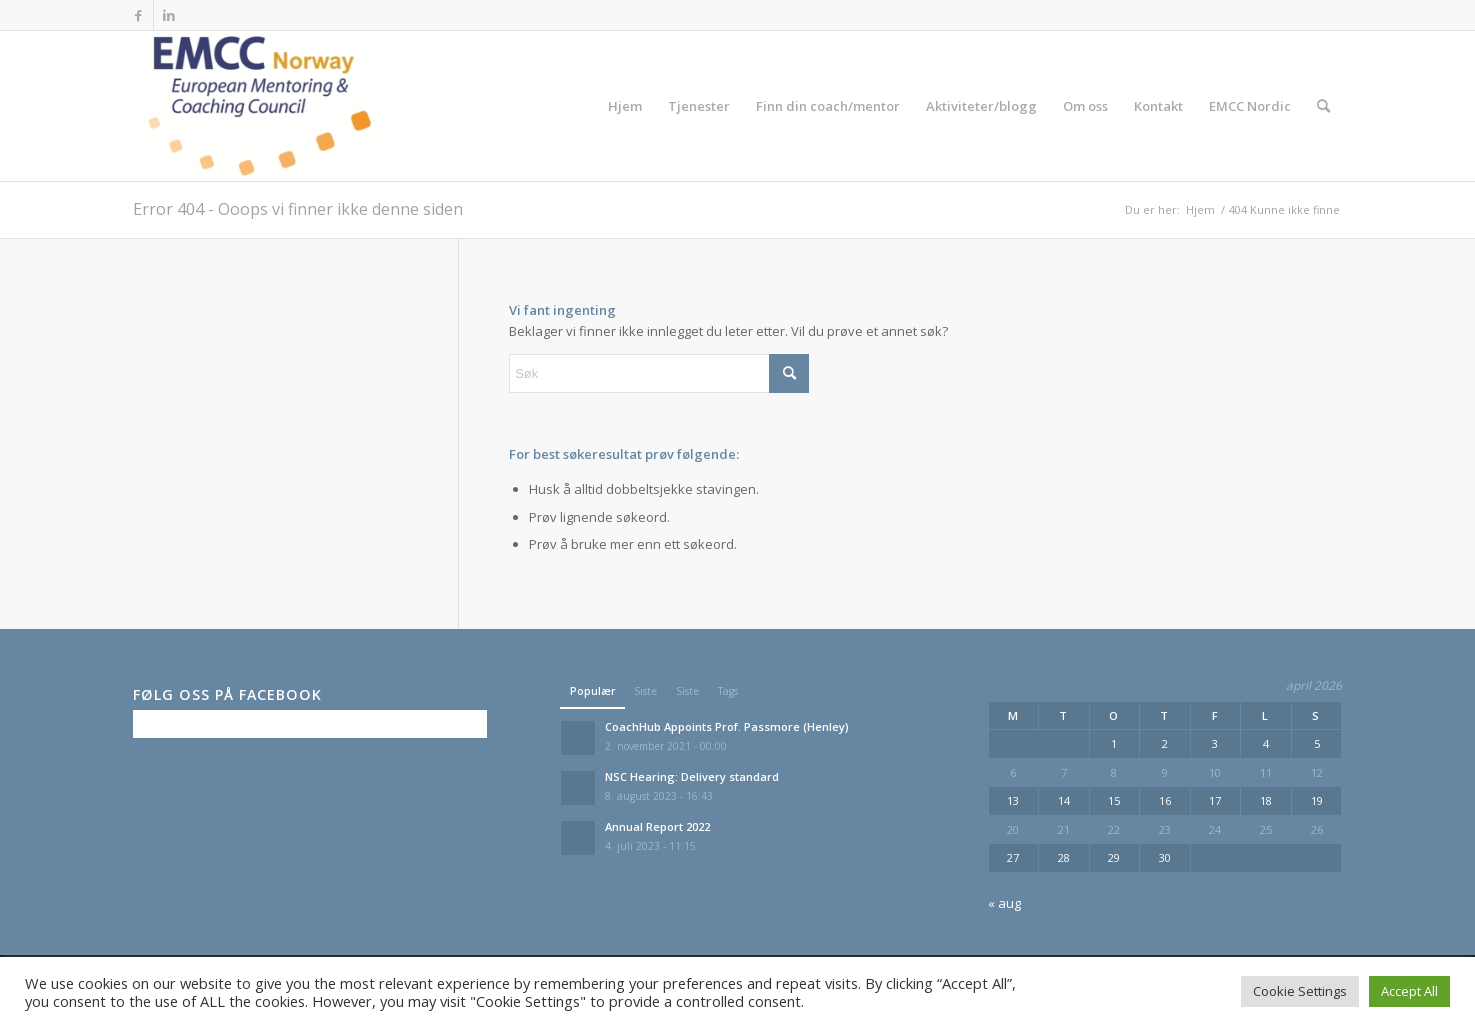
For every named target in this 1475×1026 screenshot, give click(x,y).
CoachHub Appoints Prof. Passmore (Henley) (727, 726)
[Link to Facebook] (138, 15)
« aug (1004, 903)
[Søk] (1323, 106)
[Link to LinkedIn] (169, 15)
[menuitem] (625, 106)
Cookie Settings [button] (1300, 991)
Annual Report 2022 (657, 826)
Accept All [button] (1409, 991)
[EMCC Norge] (259, 106)
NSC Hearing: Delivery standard (692, 776)
